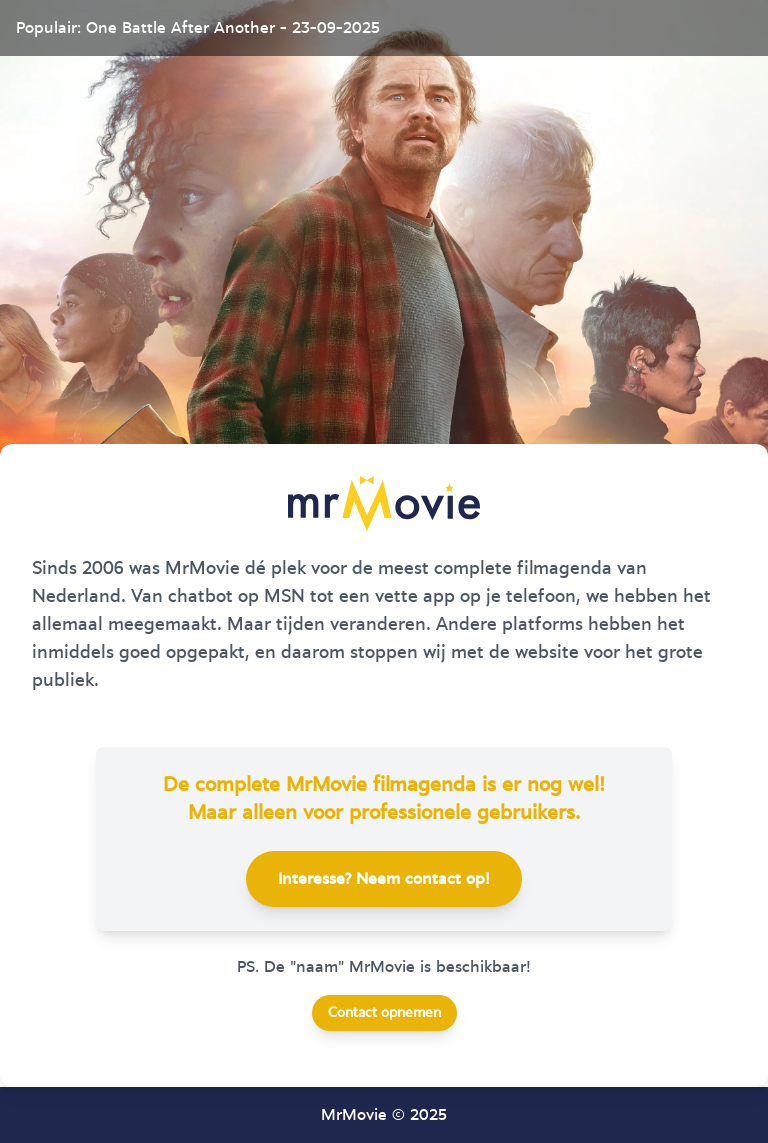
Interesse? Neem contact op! (384, 879)
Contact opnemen (384, 1013)
